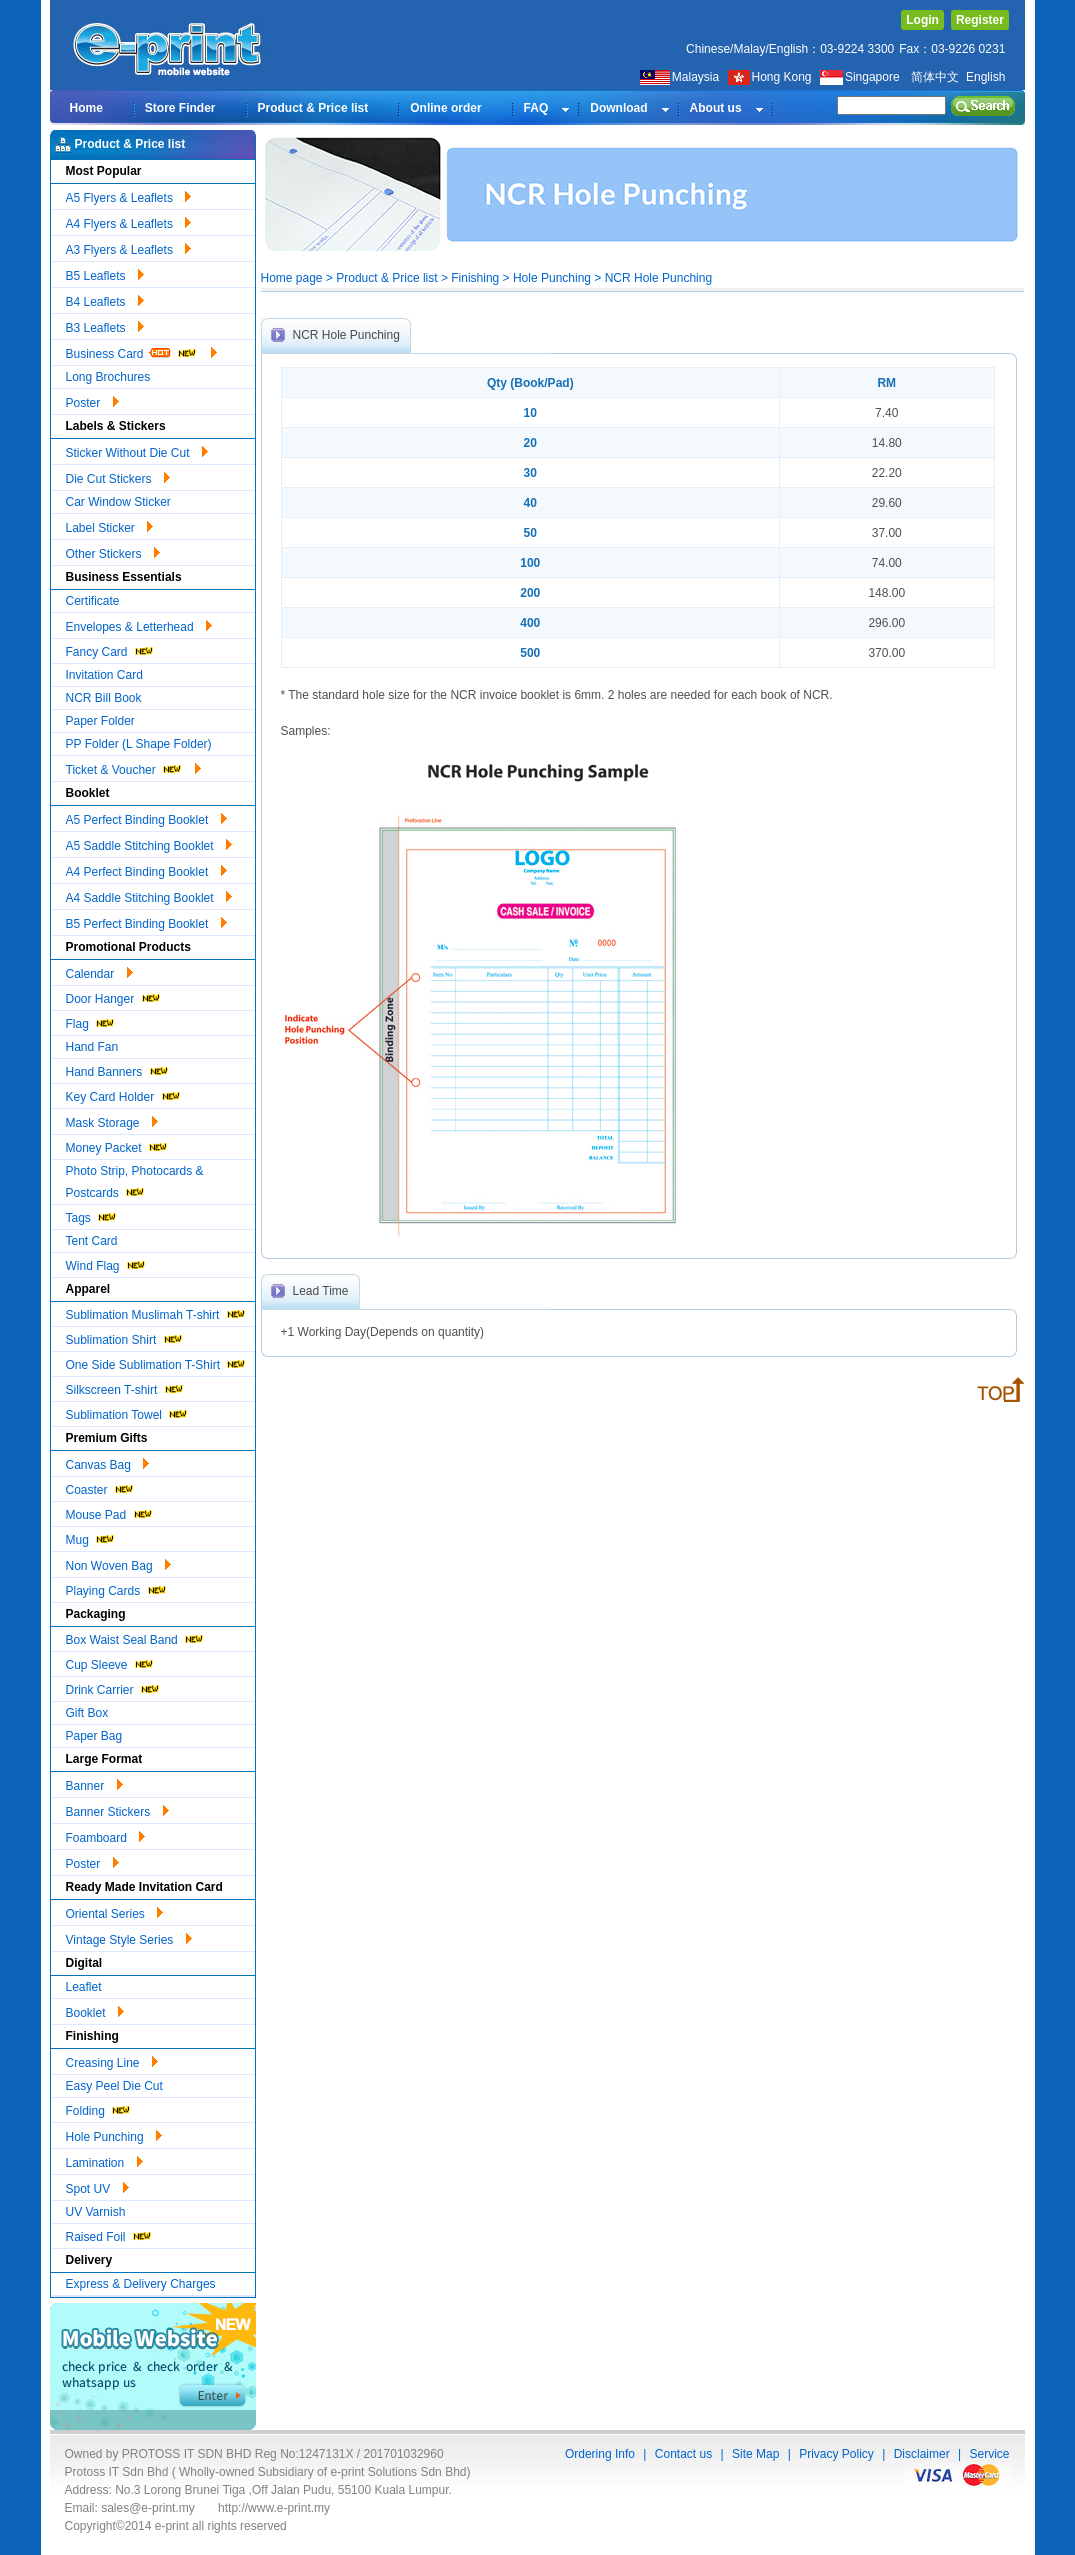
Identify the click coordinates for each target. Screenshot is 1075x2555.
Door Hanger (114, 996)
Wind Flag (106, 1263)
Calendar (99, 971)
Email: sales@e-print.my (130, 2508)
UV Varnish (96, 2212)
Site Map (755, 2454)
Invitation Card (104, 675)
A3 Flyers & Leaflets (129, 247)
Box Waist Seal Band (136, 1637)
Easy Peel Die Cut (114, 2086)
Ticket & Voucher (134, 767)
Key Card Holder (124, 1094)
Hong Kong (771, 77)
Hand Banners (118, 1069)
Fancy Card (110, 649)
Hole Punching (114, 2134)
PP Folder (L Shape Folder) (139, 744)
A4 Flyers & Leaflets (129, 221)
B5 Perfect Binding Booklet (146, 921)
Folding (99, 2108)
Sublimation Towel (128, 1412)
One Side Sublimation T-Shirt (157, 1362)
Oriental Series (115, 1911)
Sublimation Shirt (125, 1337)
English (985, 77)
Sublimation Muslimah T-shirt (156, 1312)
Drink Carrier (113, 1687)
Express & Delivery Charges (141, 2284)
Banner (94, 1783)
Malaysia (679, 77)
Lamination (104, 2160)
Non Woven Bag (119, 1563)
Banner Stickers (117, 1809)
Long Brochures (108, 377)
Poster (92, 400)
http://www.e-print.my (274, 2508)
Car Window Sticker (118, 502)
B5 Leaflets (105, 273)
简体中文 (935, 77)
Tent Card (92, 1241)
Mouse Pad (110, 1512)
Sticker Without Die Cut (137, 450)
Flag (91, 1021)
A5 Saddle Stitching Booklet (149, 843)
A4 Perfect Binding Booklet (146, 869)
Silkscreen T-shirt (125, 1387)
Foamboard (106, 1835)
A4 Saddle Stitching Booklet (149, 895)
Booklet (95, 2010)
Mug (91, 1537)
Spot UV (97, 2186)
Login (922, 20)
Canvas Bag (108, 1462)
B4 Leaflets (105, 299)
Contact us (683, 2454)
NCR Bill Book (104, 698)
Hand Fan (92, 1047)
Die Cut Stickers (118, 476)
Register (980, 20)
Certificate (93, 601)
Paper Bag (94, 1736)
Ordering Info (600, 2454)
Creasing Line (112, 2060)
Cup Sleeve (110, 1662)
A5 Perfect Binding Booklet (146, 817)
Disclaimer (922, 2454)
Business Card (141, 351)
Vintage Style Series (129, 1937)
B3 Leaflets (105, 325)
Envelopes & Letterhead (139, 624)
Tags (92, 1215)
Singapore (861, 77)
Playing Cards (117, 1588)
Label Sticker (110, 525)
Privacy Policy (836, 2454)
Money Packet (117, 1145)
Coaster (100, 1487)
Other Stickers (113, 551)
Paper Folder (100, 721)
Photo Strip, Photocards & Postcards (135, 1182)
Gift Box (87, 1713)
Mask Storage (112, 1120)
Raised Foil (109, 2234)
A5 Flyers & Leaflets (129, 195)
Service (989, 2454)
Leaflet (84, 1987)
